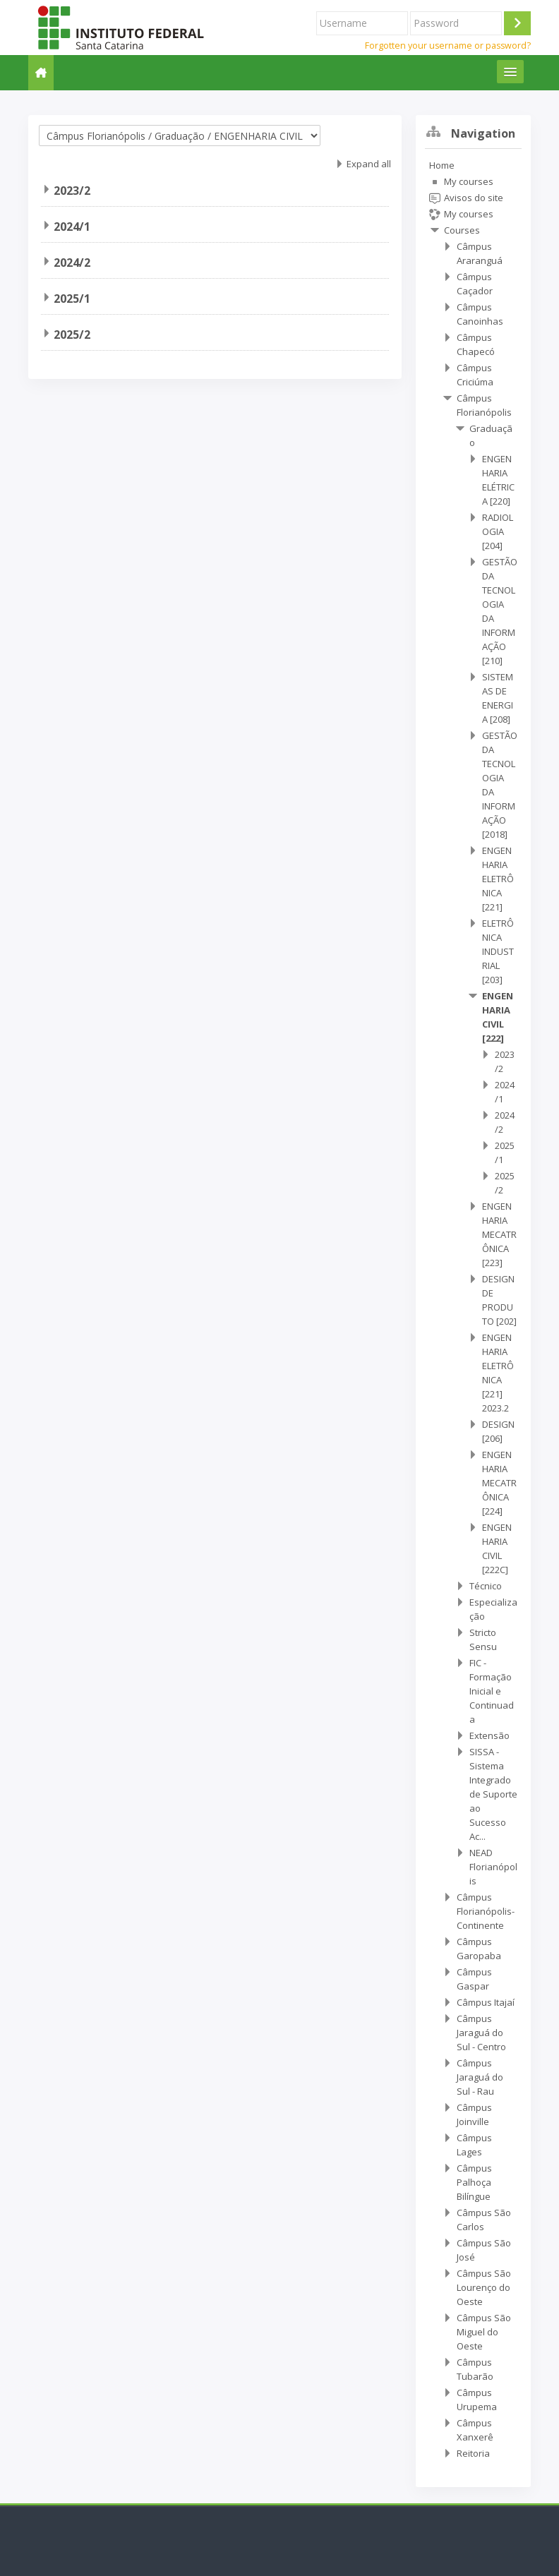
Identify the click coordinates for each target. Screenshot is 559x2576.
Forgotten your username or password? (448, 46)
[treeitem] (473, 1309)
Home (442, 165)
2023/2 (72, 190)
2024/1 (72, 226)
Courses (462, 230)
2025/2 (72, 334)
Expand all (369, 163)
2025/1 (72, 298)
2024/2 (72, 262)
